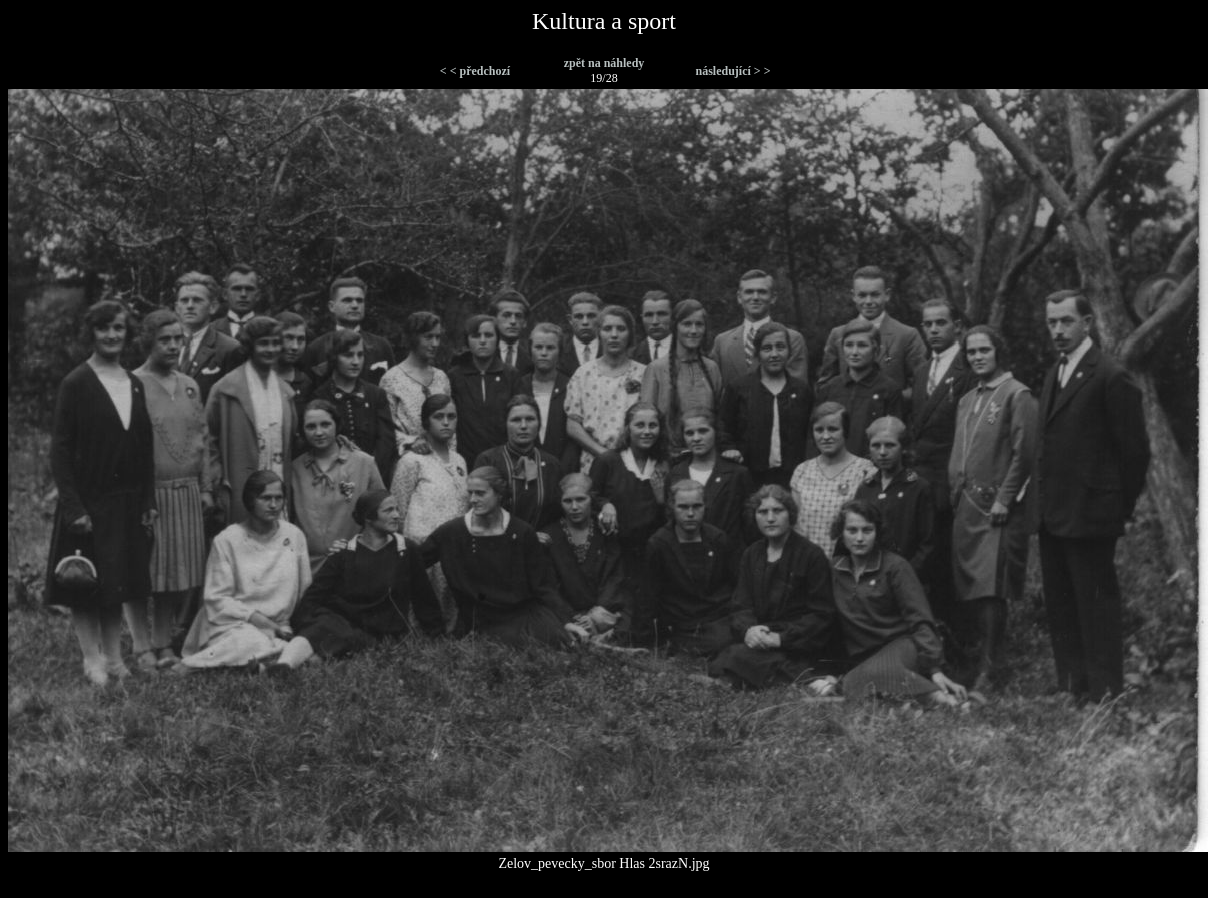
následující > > (732, 71)
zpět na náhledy (604, 63)
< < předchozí (475, 71)
